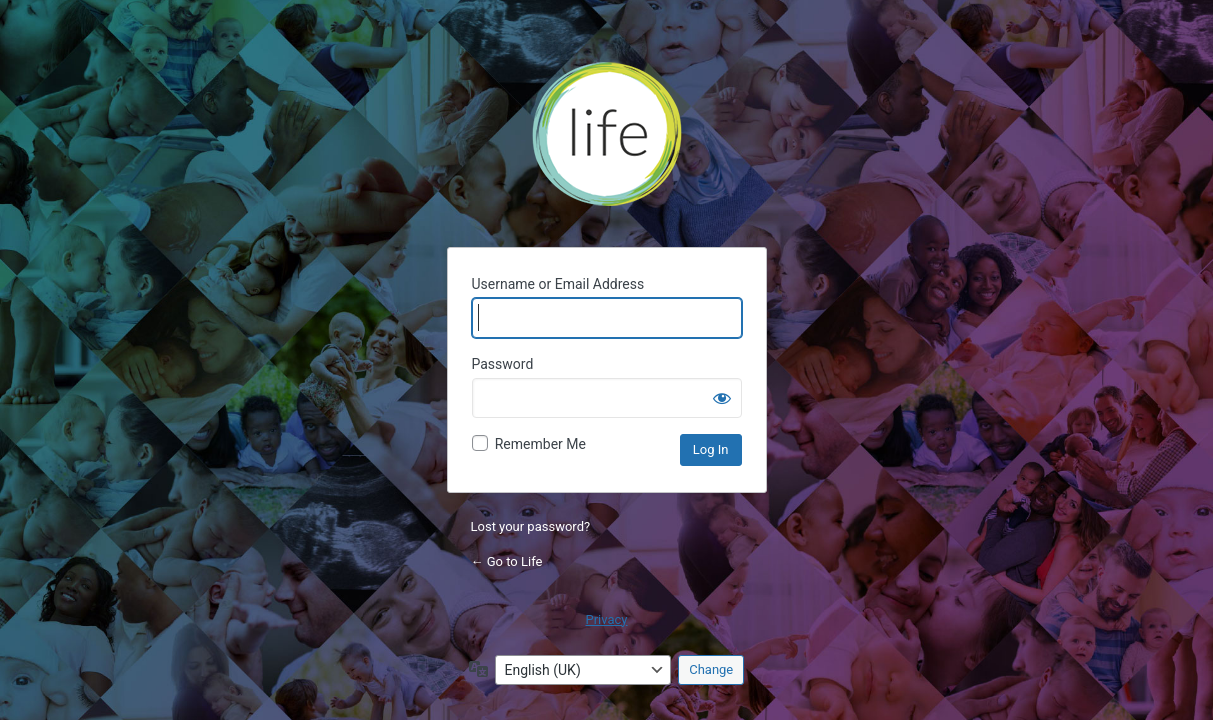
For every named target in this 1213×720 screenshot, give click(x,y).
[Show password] (722, 398)
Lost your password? (531, 526)
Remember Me (540, 444)
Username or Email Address (558, 284)
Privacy (607, 619)
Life (607, 141)
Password (503, 364)
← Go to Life (507, 561)
